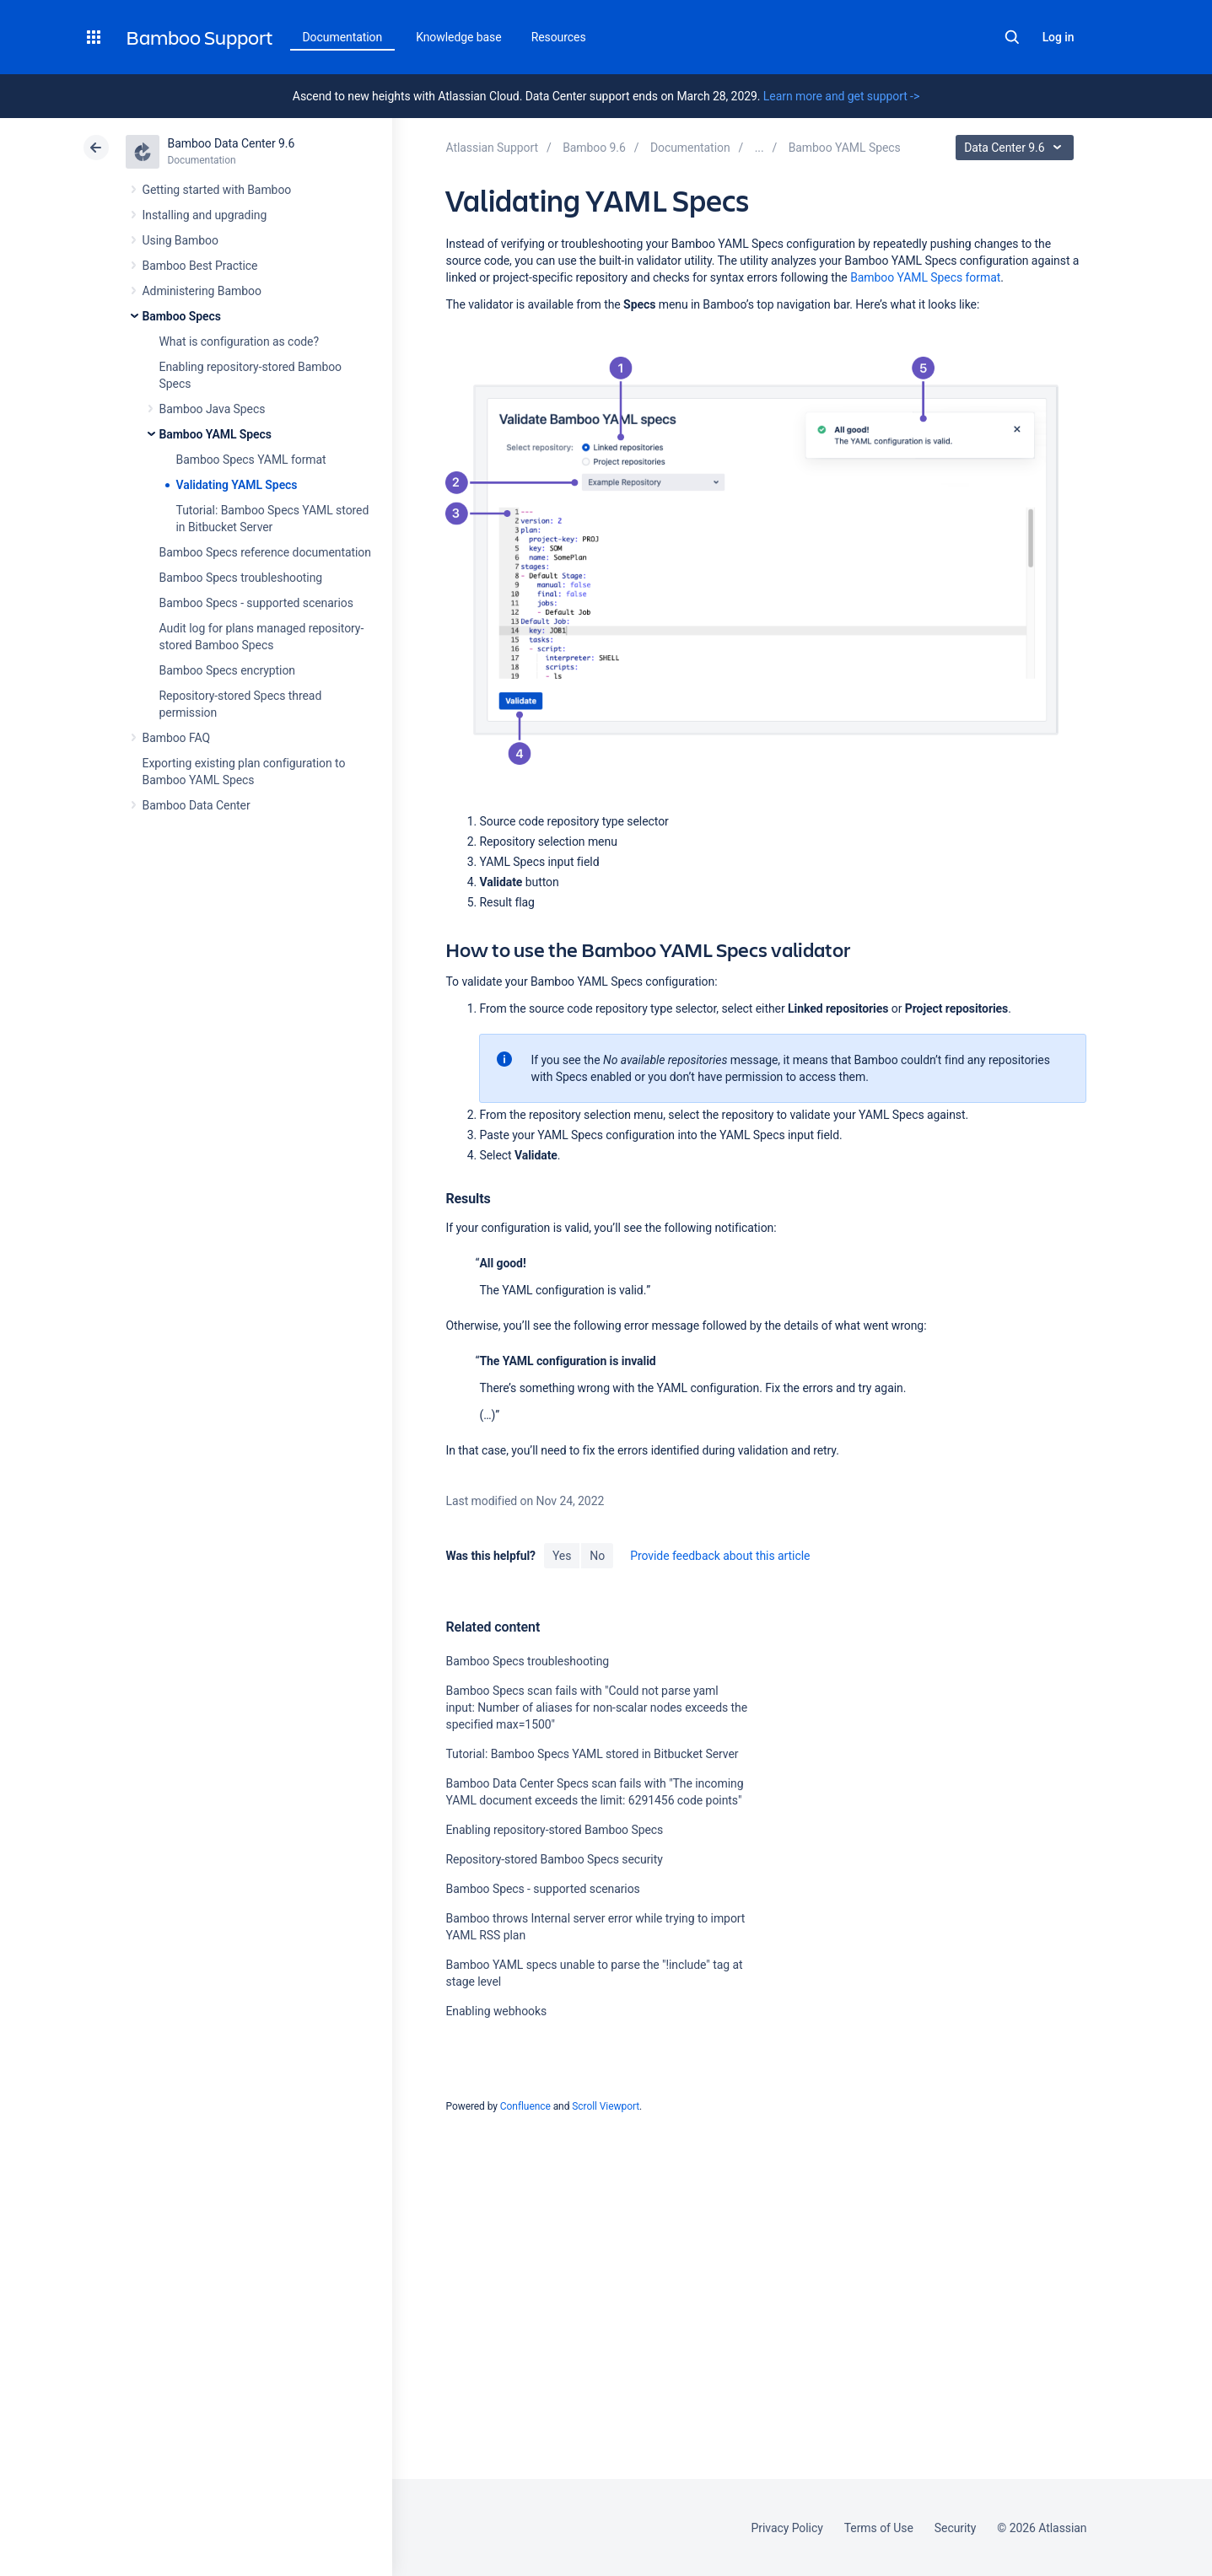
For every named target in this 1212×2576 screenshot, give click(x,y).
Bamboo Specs (182, 316)
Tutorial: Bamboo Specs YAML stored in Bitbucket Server (591, 1754)
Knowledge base (459, 37)
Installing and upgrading (205, 215)
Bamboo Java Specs (212, 409)
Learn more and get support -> (841, 96)
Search (1012, 37)
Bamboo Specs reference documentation (265, 552)
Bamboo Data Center (196, 805)
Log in (1058, 37)
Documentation (343, 37)
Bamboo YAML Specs (215, 434)
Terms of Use (878, 2528)
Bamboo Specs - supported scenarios (256, 603)
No (597, 1555)
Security (956, 2528)
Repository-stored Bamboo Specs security (553, 1859)
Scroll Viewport (605, 2106)
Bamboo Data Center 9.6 (231, 143)
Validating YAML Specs (237, 485)
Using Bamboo (180, 240)
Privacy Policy (787, 2528)
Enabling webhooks (496, 2011)
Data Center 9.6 (1016, 147)
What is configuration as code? (239, 341)
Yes (561, 1555)
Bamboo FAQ (176, 738)
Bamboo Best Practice (200, 265)
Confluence (525, 2106)
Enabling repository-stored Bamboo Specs (554, 1830)
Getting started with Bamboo (217, 189)
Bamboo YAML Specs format (925, 277)
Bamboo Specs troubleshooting (241, 577)
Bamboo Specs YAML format (251, 459)
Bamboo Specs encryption (227, 670)
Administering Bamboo (202, 291)
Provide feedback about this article (720, 1555)
